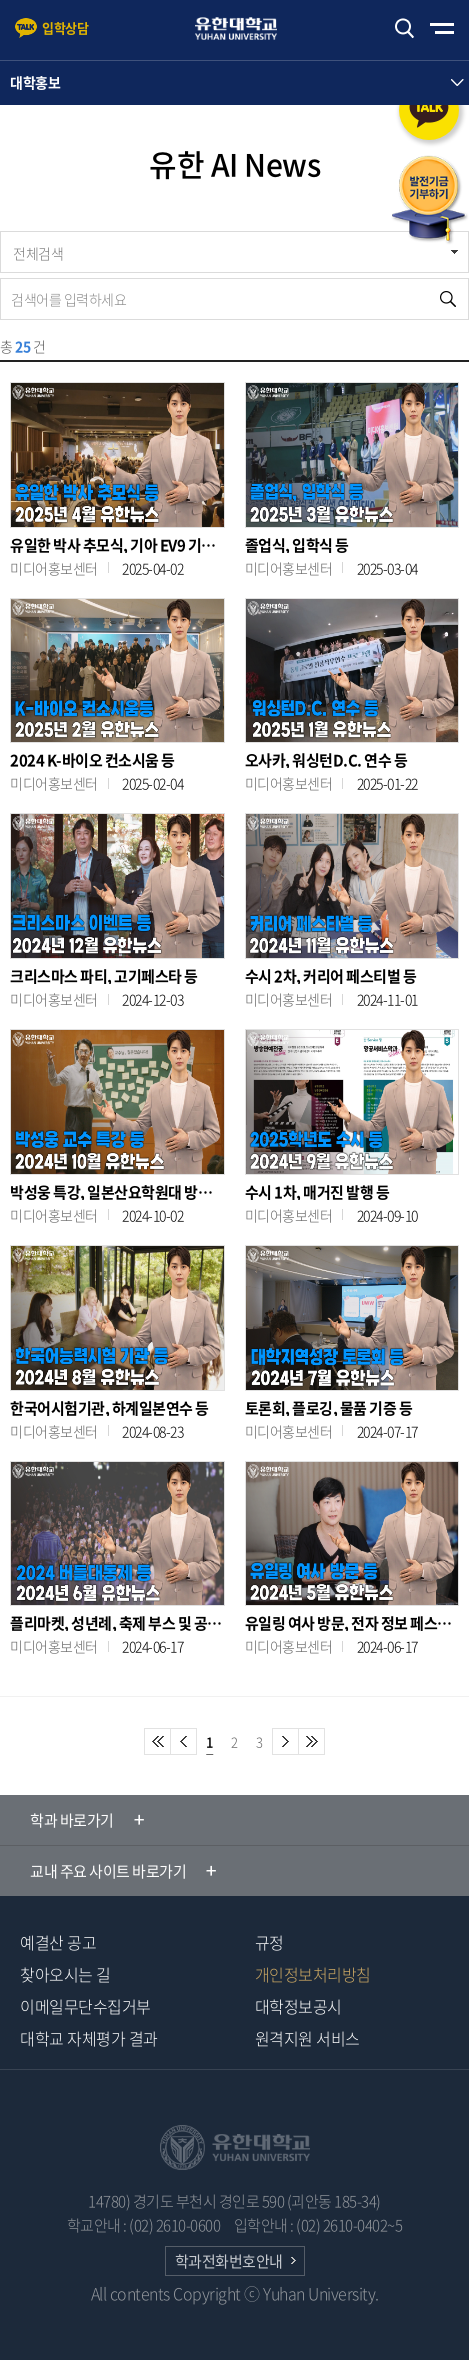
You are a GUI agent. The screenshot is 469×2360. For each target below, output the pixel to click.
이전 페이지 (183, 1741)
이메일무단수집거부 (85, 2006)
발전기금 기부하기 (429, 200)
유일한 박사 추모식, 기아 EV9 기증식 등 (117, 545)
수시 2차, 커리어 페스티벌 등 (331, 976)
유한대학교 (245, 28)
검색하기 (404, 28)
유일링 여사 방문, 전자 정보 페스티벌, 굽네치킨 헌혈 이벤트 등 (352, 1623)
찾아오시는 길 (65, 1974)
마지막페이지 (311, 1741)
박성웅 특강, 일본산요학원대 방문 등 (117, 1192)
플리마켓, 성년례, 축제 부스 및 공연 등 (117, 1623)
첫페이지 (157, 1741)
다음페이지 (285, 1741)
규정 (269, 1942)
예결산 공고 (58, 1942)
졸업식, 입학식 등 (297, 545)
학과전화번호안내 (229, 2261)
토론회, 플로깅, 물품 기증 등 (329, 1408)
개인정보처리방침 (313, 1974)
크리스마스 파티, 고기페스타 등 (104, 976)
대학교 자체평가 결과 (89, 2038)
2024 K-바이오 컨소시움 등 (92, 760)
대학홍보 (35, 82)
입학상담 (65, 27)
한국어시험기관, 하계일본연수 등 (109, 1408)
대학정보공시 (298, 2006)
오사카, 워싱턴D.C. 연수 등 (326, 760)
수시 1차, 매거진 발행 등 (317, 1192)
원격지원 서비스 (307, 2038)
